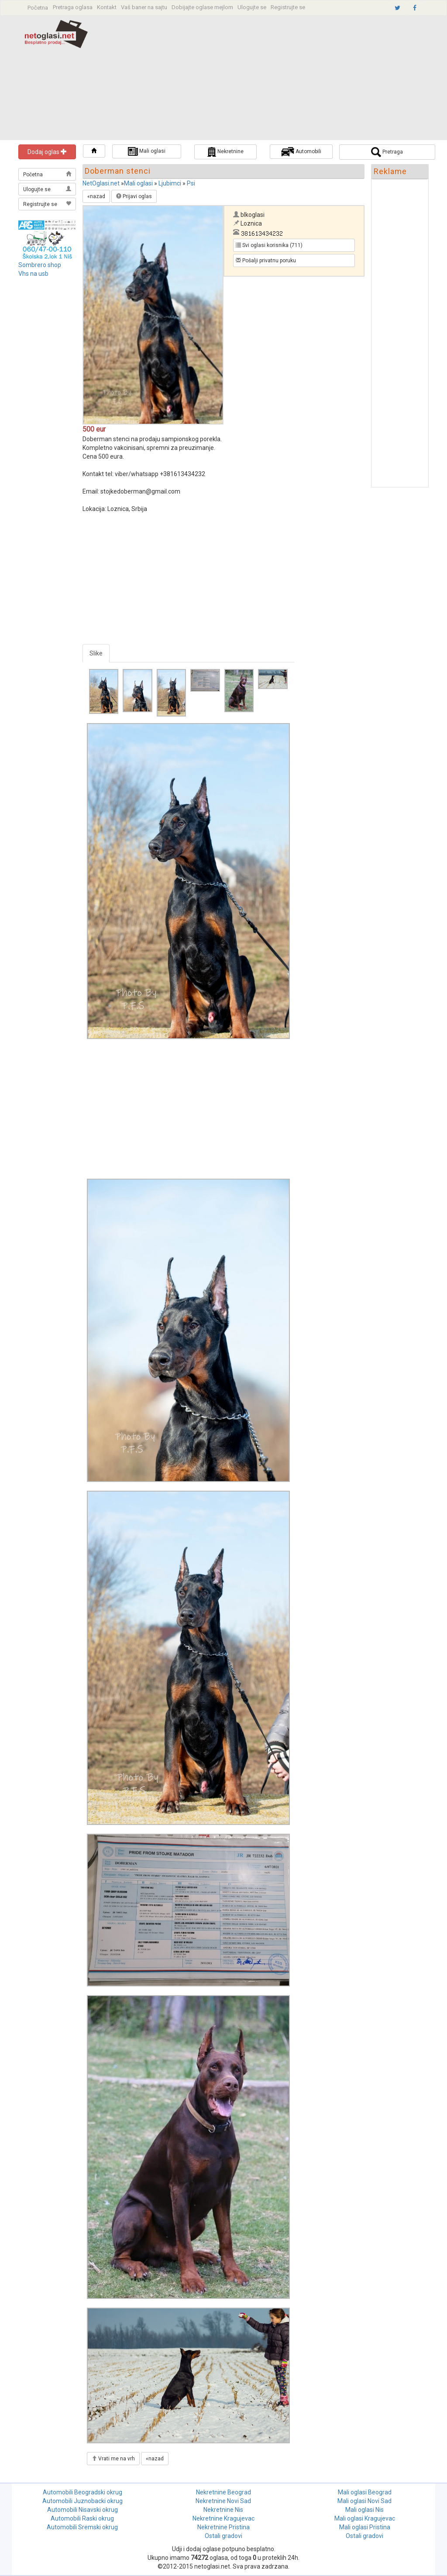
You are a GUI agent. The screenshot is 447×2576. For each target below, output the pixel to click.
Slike (96, 653)
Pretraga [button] (387, 152)
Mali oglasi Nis (364, 2509)
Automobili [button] (301, 151)
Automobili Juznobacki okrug (82, 2500)
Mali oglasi (138, 183)
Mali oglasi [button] (146, 151)
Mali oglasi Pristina (364, 2527)
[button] (94, 151)
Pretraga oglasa (73, 7)
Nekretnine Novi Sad (223, 2500)
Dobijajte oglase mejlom (202, 7)
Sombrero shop (39, 264)
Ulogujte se (251, 7)
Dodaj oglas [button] (47, 151)
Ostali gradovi (223, 2535)
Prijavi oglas (134, 196)
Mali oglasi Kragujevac (364, 2518)
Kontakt (107, 7)
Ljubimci (169, 183)
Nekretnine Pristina (223, 2527)
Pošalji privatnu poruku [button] (266, 260)
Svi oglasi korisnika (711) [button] (269, 245)
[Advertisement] (276, 79)
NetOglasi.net (101, 183)
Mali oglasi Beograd (365, 2492)
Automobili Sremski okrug (82, 2527)
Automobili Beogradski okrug (82, 2492)
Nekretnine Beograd (223, 2492)
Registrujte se (288, 7)
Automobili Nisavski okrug (82, 2509)
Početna (38, 7)
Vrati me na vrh (113, 2459)
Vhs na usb (33, 273)
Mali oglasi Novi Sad (364, 2500)
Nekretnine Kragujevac (223, 2518)
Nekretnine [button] (225, 152)
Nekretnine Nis (223, 2509)
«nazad (96, 196)
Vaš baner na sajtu (144, 7)
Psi (191, 183)
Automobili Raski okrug (82, 2518)
